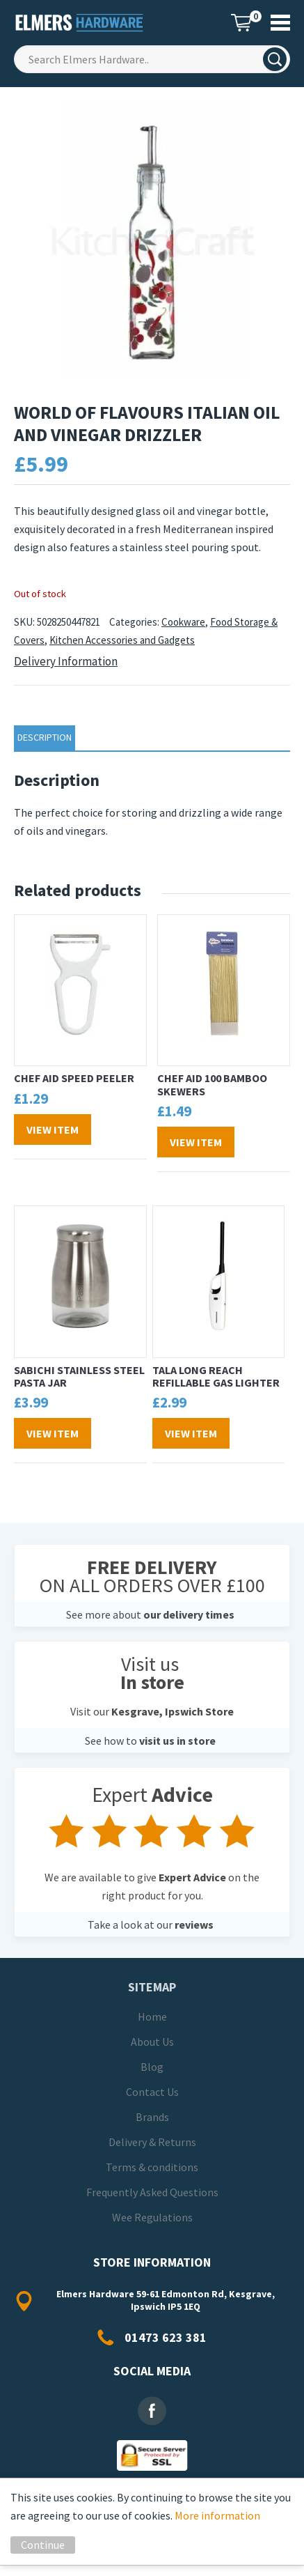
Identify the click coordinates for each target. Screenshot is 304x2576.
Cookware (183, 621)
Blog (152, 2067)
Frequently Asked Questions (152, 2192)
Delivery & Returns (152, 2142)
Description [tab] (44, 737)
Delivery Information (66, 661)
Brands (152, 2117)
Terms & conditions (152, 2167)
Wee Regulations (152, 2217)
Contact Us (152, 2092)
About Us (152, 2042)
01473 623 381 (166, 2337)
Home (152, 2016)
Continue (43, 2545)
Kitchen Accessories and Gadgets (122, 640)
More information (217, 2515)
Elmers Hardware (80, 22)
